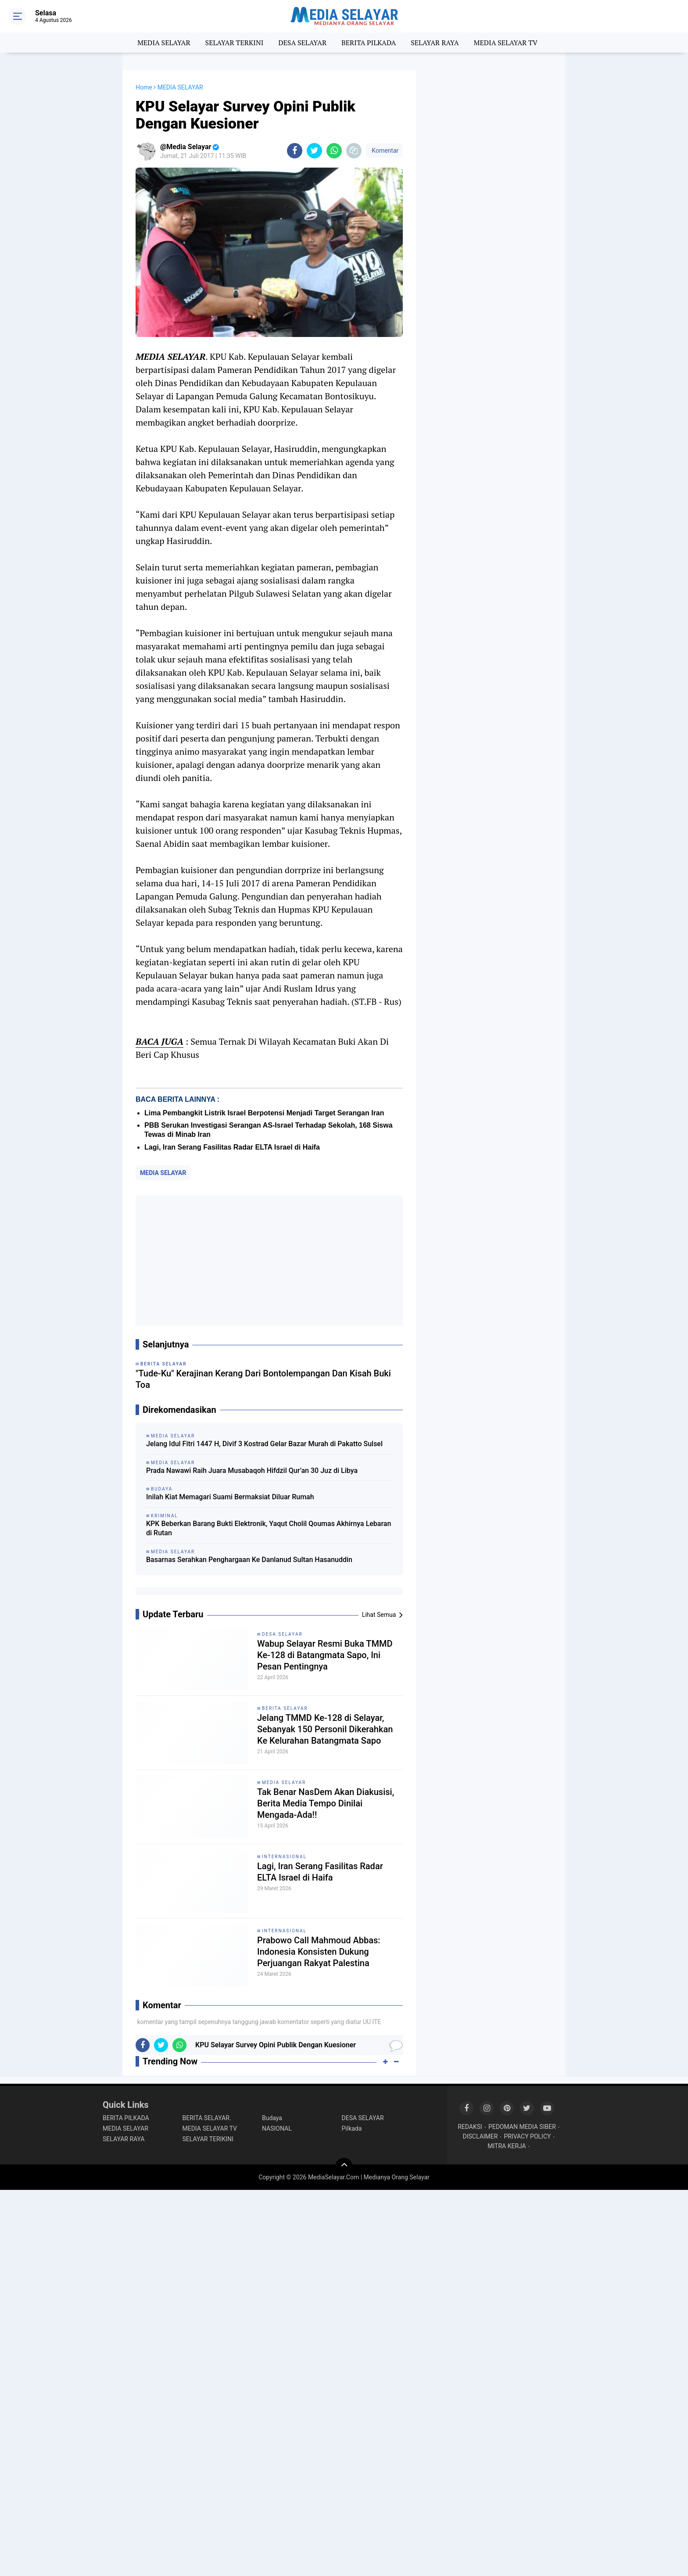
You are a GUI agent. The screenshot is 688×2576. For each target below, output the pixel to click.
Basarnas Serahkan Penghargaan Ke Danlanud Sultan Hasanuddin (249, 1559)
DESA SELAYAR (302, 42)
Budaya (272, 2117)
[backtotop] (344, 2166)
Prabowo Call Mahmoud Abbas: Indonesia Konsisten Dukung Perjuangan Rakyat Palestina (318, 1951)
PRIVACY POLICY (527, 2136)
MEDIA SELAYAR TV (506, 42)
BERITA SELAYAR (285, 1708)
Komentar (384, 150)
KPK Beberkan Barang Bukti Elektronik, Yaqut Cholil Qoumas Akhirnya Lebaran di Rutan (268, 1528)
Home (144, 87)
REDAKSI (470, 2126)
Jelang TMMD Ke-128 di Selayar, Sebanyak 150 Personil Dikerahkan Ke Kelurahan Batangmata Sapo (325, 1729)
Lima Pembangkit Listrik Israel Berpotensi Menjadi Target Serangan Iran (264, 1113)
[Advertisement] (269, 1260)
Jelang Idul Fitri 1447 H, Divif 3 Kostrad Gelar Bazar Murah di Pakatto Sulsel (264, 1444)
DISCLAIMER (480, 2136)
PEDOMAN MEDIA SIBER (522, 2126)
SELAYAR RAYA (435, 42)
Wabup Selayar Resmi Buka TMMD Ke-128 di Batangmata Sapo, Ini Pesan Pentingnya (324, 1655)
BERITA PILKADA (368, 42)
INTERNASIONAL (284, 1856)
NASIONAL (277, 2128)
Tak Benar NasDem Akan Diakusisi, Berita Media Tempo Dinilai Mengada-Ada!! (325, 1803)
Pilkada (352, 2128)
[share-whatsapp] (334, 150)
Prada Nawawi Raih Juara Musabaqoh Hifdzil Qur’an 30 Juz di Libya (252, 1470)
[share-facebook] (294, 150)
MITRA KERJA (506, 2146)
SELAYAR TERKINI (234, 42)
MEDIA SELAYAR (163, 42)
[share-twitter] (314, 150)
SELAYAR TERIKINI (208, 2138)
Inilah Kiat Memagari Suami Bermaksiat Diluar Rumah (230, 1497)
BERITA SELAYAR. (207, 2117)
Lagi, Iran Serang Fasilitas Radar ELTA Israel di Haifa (232, 1147)
